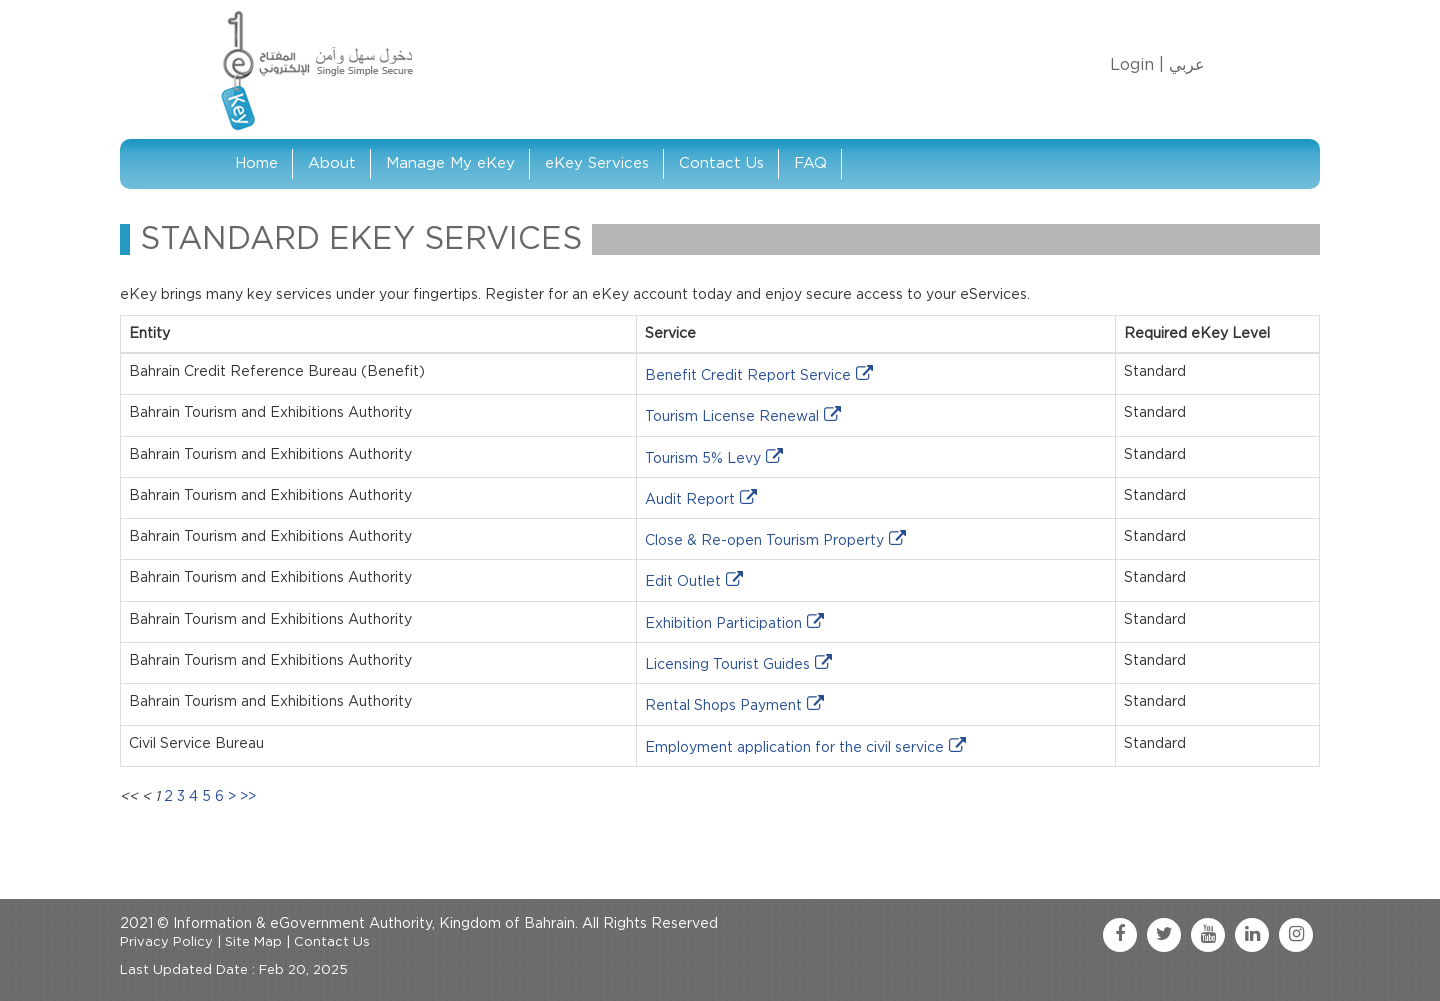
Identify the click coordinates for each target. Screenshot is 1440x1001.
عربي (1187, 65)
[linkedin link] (1252, 935)
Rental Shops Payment (723, 706)
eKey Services (597, 163)
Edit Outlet (683, 582)
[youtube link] (1208, 935)
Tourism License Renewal (732, 417)
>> (248, 797)
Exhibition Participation (723, 624)
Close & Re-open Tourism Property (764, 541)
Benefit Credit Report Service (748, 376)
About (332, 163)
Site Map (253, 942)
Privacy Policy (166, 942)
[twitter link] (1164, 935)
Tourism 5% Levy (703, 459)
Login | (1137, 65)
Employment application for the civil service (794, 748)
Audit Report (690, 500)
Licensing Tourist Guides (727, 665)
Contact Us (721, 163)
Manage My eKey (450, 163)
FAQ (810, 163)
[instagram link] (1296, 935)
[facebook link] (1120, 935)
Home (256, 163)
